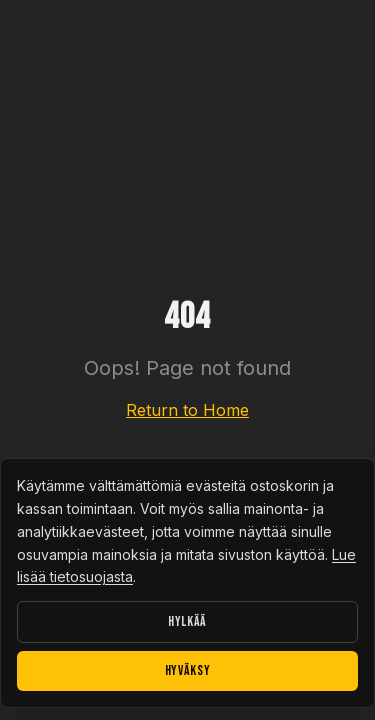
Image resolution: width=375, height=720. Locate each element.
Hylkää (187, 621)
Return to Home (187, 410)
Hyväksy (188, 670)
